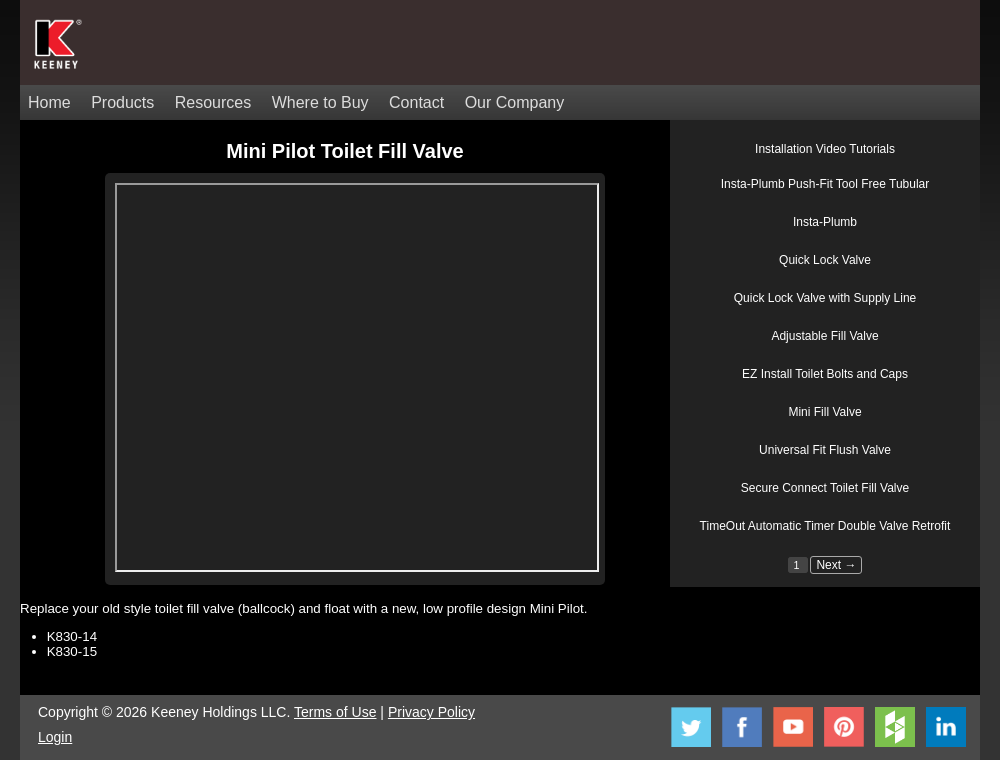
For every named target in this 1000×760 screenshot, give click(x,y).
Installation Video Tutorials (825, 149)
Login (55, 737)
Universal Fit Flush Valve (825, 450)
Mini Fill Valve (824, 412)
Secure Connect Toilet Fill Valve (825, 488)
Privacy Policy (431, 712)
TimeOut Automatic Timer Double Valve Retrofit (825, 526)
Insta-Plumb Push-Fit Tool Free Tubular (825, 184)
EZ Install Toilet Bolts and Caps (825, 374)
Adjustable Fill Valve (824, 336)
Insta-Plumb (825, 222)
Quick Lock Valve (825, 260)
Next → (836, 565)
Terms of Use (335, 712)
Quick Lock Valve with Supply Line (825, 298)
